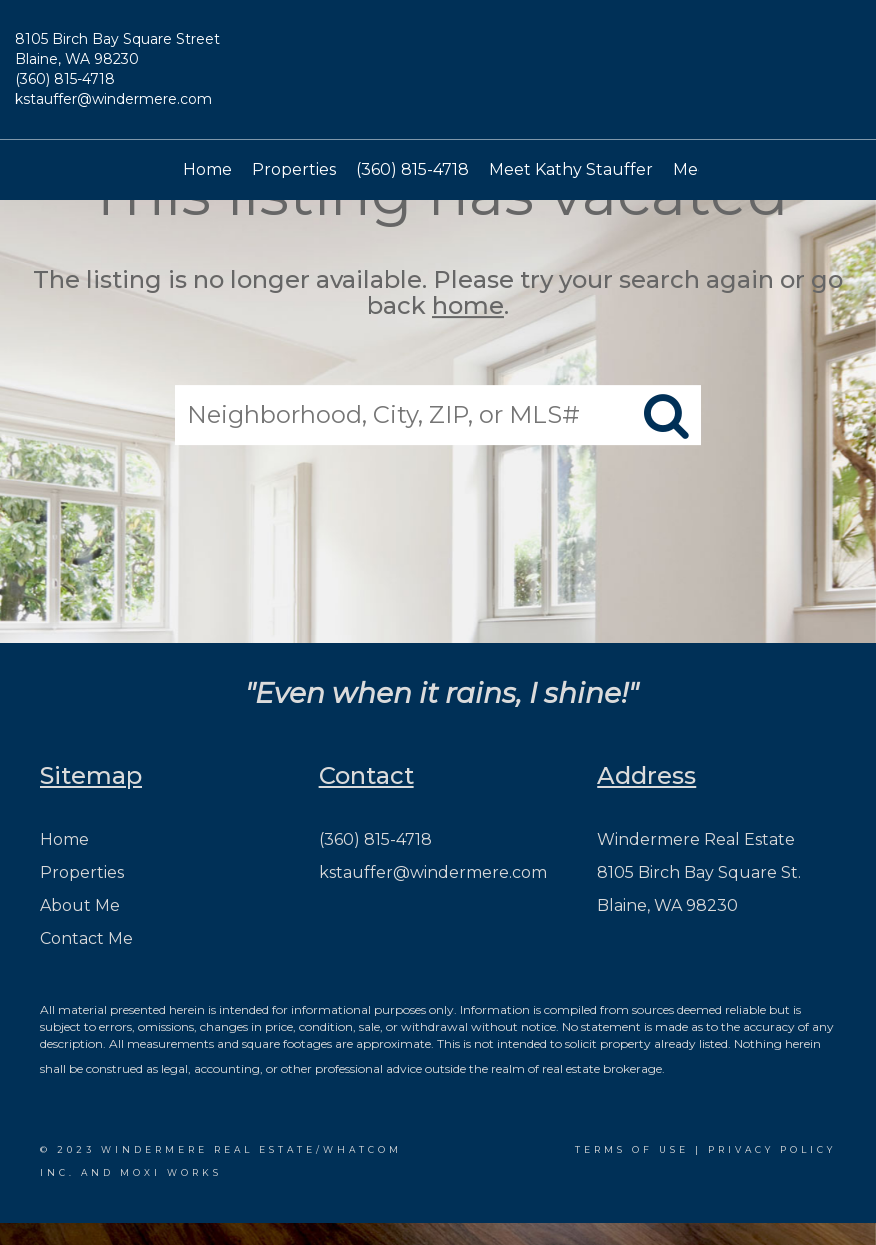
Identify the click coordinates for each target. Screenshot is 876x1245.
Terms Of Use (632, 1149)
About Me (80, 905)
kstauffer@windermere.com (113, 99)
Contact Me (86, 938)
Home (207, 169)
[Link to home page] (438, 74)
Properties (294, 169)
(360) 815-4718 (65, 79)
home (468, 306)
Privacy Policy (772, 1149)
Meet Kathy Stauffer (571, 169)
